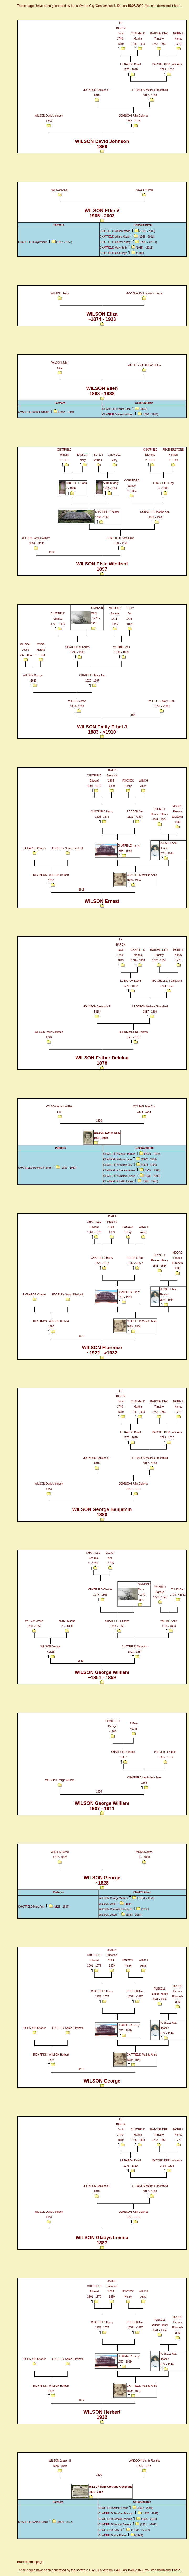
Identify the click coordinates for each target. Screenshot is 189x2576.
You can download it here (162, 6)
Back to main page (30, 2562)
